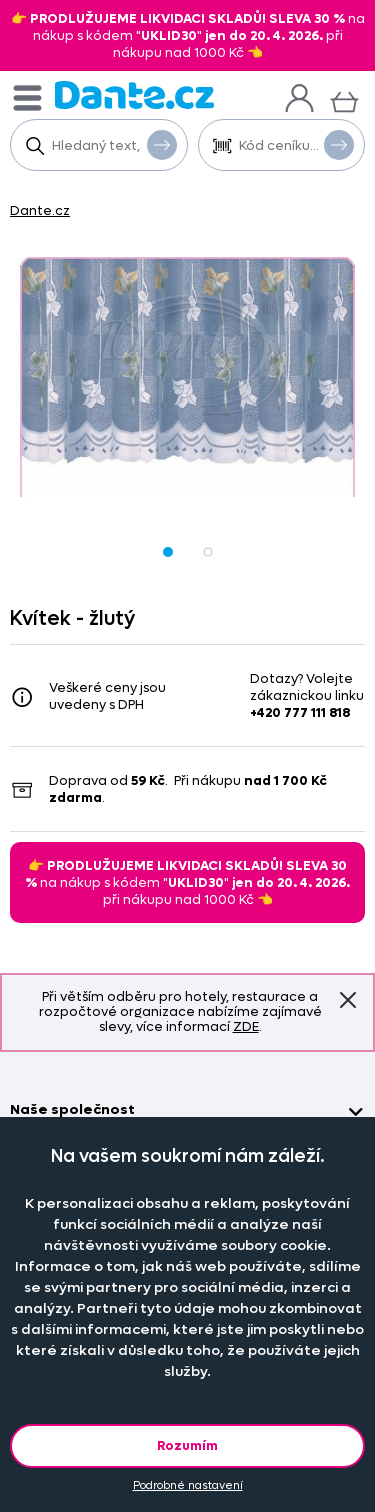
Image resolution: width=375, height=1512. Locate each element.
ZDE (246, 1026)
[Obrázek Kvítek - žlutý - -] (187, 376)
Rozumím (187, 1445)
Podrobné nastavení (188, 1485)
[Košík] (344, 99)
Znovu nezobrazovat (348, 1000)
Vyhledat (162, 144)
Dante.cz (40, 210)
